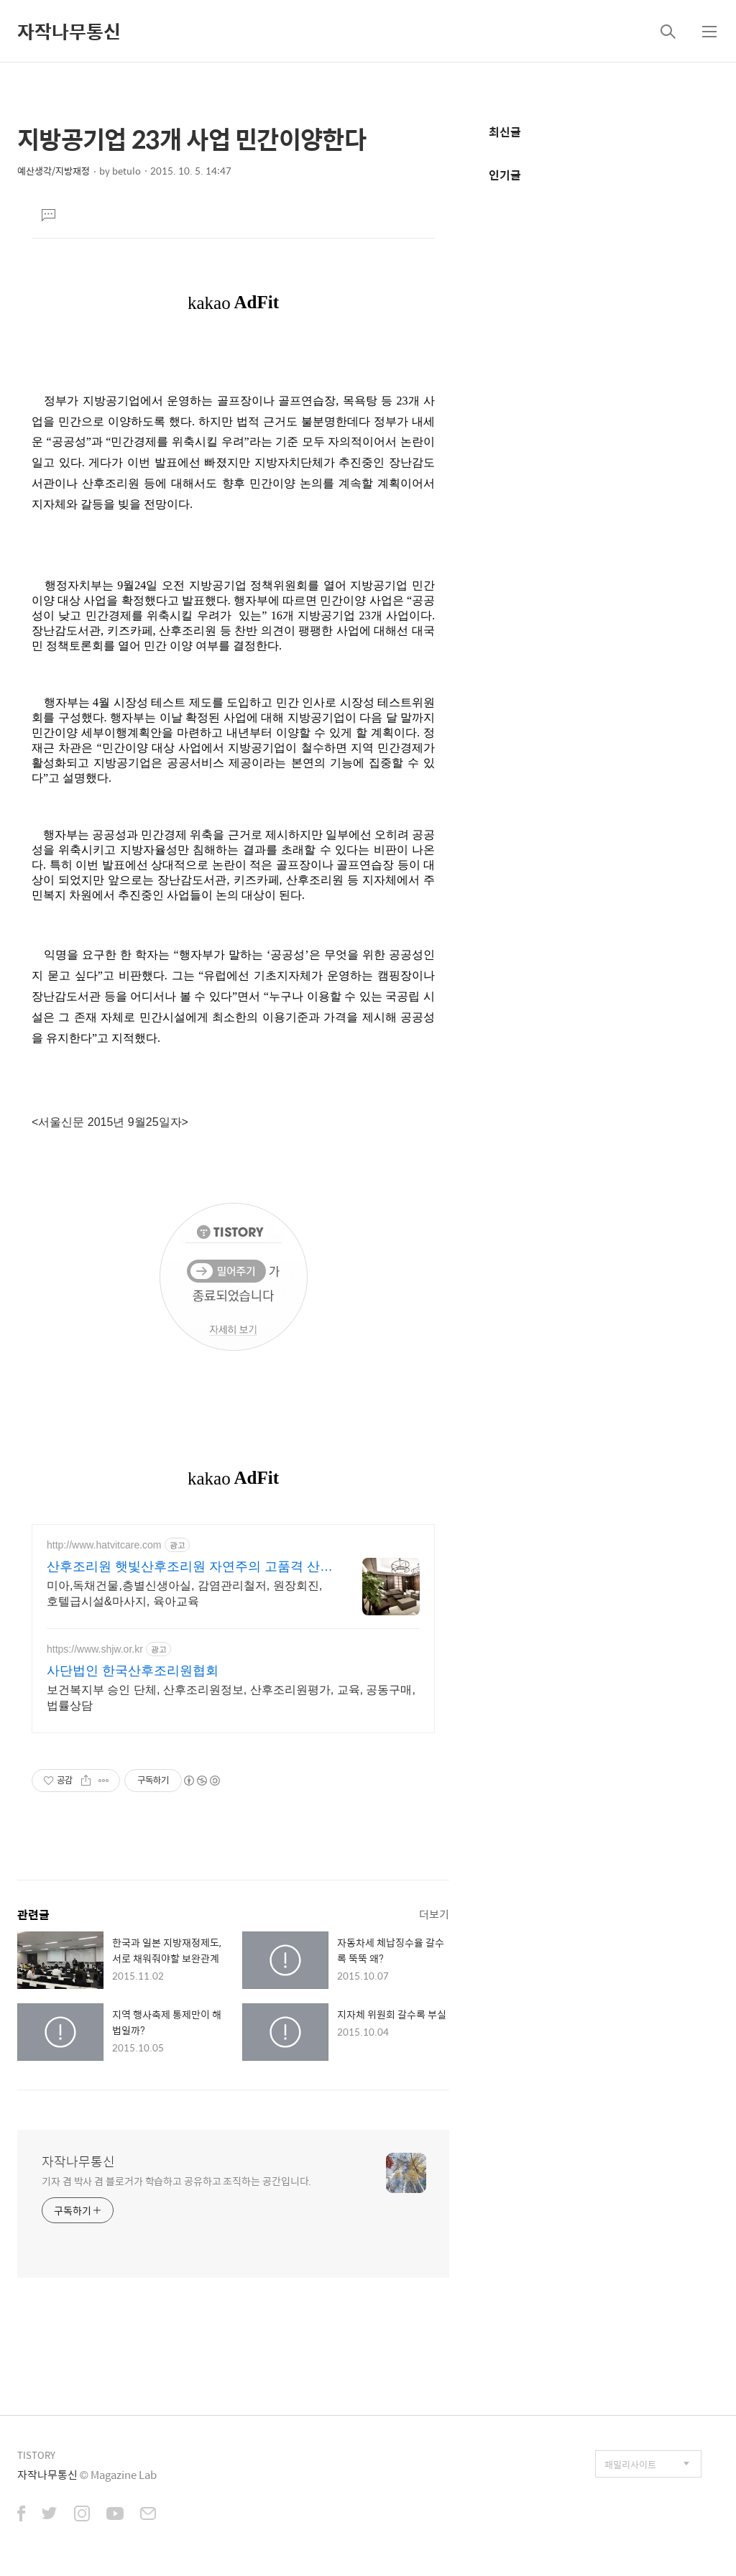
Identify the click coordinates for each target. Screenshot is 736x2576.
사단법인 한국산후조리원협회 (132, 1670)
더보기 (434, 1914)
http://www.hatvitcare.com (104, 1545)
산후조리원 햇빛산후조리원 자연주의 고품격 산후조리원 (190, 1567)
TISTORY (36, 2454)
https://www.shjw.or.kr (95, 1649)
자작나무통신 (69, 31)
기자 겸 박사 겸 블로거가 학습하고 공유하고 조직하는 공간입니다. (176, 2180)
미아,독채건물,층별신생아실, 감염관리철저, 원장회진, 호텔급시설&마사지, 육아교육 (184, 1593)
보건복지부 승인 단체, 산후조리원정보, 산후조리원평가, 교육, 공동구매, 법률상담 (231, 1698)
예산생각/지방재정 (53, 170)
